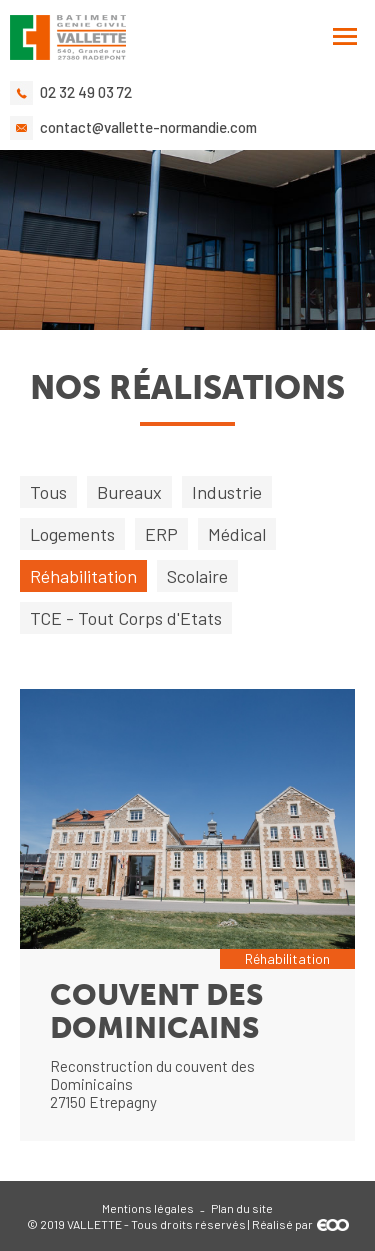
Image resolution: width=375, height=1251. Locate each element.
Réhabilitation (83, 576)
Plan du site (242, 1208)
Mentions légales (148, 1208)
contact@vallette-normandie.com (148, 127)
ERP (161, 534)
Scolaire (197, 576)
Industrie (227, 492)
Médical (237, 534)
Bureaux (129, 492)
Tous (48, 492)
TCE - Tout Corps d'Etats (126, 618)
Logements (72, 534)
